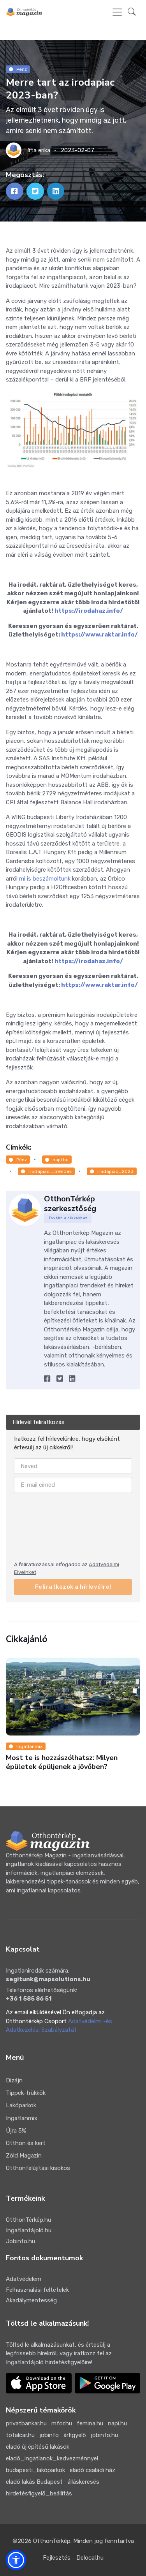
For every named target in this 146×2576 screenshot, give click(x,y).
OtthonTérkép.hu (28, 2219)
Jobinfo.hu (20, 2241)
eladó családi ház (92, 2470)
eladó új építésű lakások (37, 2446)
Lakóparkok (21, 2105)
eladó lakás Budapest (34, 2481)
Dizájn (14, 2080)
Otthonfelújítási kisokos (38, 2168)
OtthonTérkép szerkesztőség (70, 1204)
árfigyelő (74, 2435)
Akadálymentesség (31, 2300)
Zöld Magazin (24, 2155)
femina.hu (90, 2423)
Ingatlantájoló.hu (28, 2230)
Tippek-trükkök (26, 2092)
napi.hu (57, 1159)
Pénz (18, 69)
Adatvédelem (23, 2278)
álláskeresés (83, 2481)
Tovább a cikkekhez (68, 1218)
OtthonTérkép (51, 2540)
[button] (131, 12)
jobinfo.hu (104, 2435)
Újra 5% (16, 2130)
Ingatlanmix (25, 1746)
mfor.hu (61, 2423)
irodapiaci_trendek (46, 1171)
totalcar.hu (20, 2435)
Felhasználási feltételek (37, 2289)
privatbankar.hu (26, 2423)
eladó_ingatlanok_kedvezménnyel (52, 2458)
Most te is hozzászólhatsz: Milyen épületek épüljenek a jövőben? (62, 1762)
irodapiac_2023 (112, 1171)
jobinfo (49, 2435)
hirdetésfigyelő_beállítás (39, 2493)
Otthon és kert (26, 2143)
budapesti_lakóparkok (35, 2470)
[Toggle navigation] (117, 12)
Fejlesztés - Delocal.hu (73, 2557)
